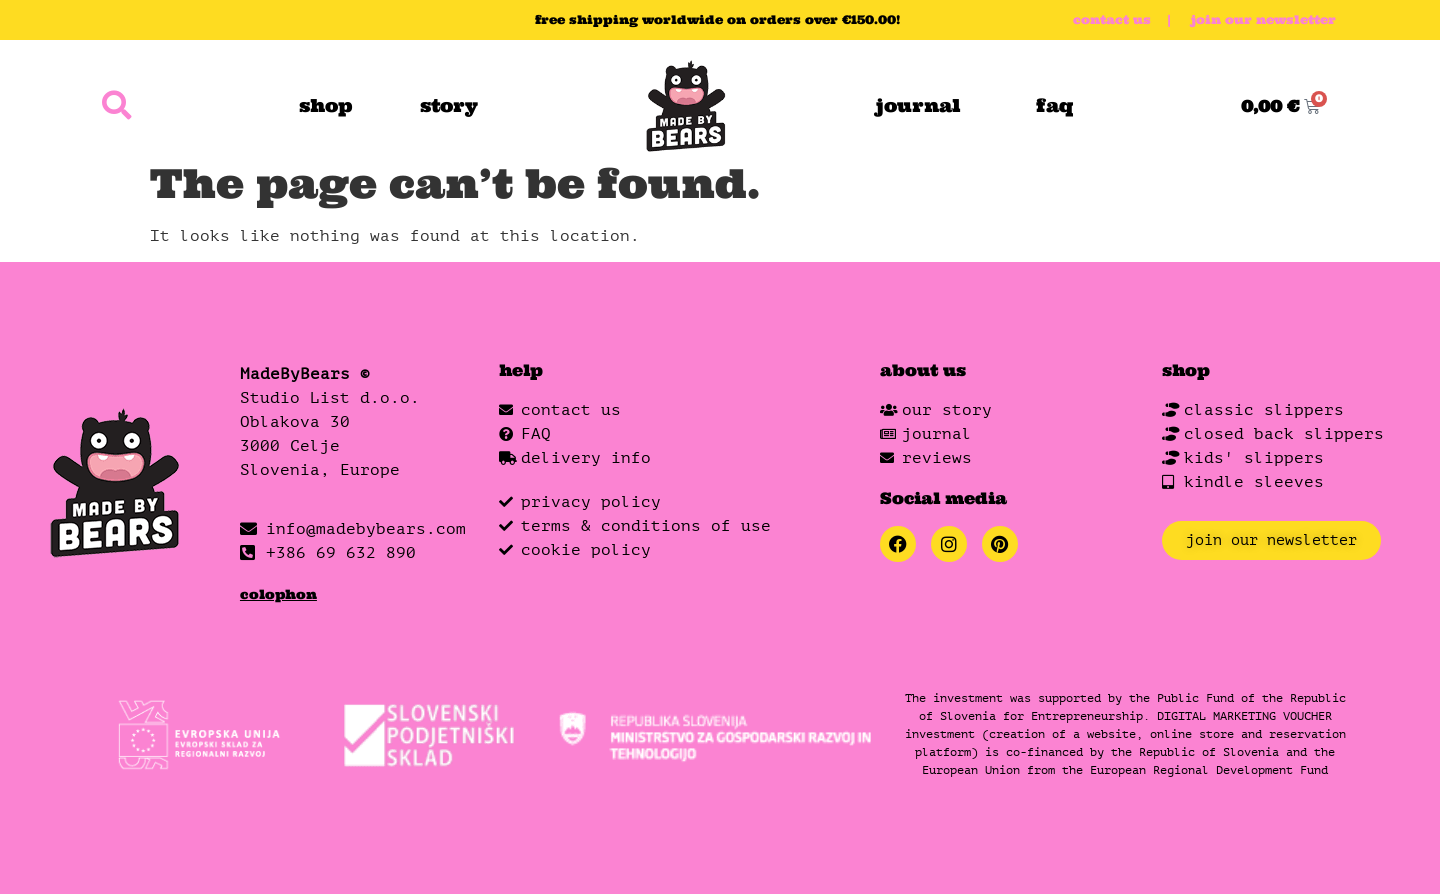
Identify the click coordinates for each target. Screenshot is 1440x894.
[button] (116, 106)
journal (918, 105)
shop (325, 105)
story (449, 105)
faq (1055, 105)
